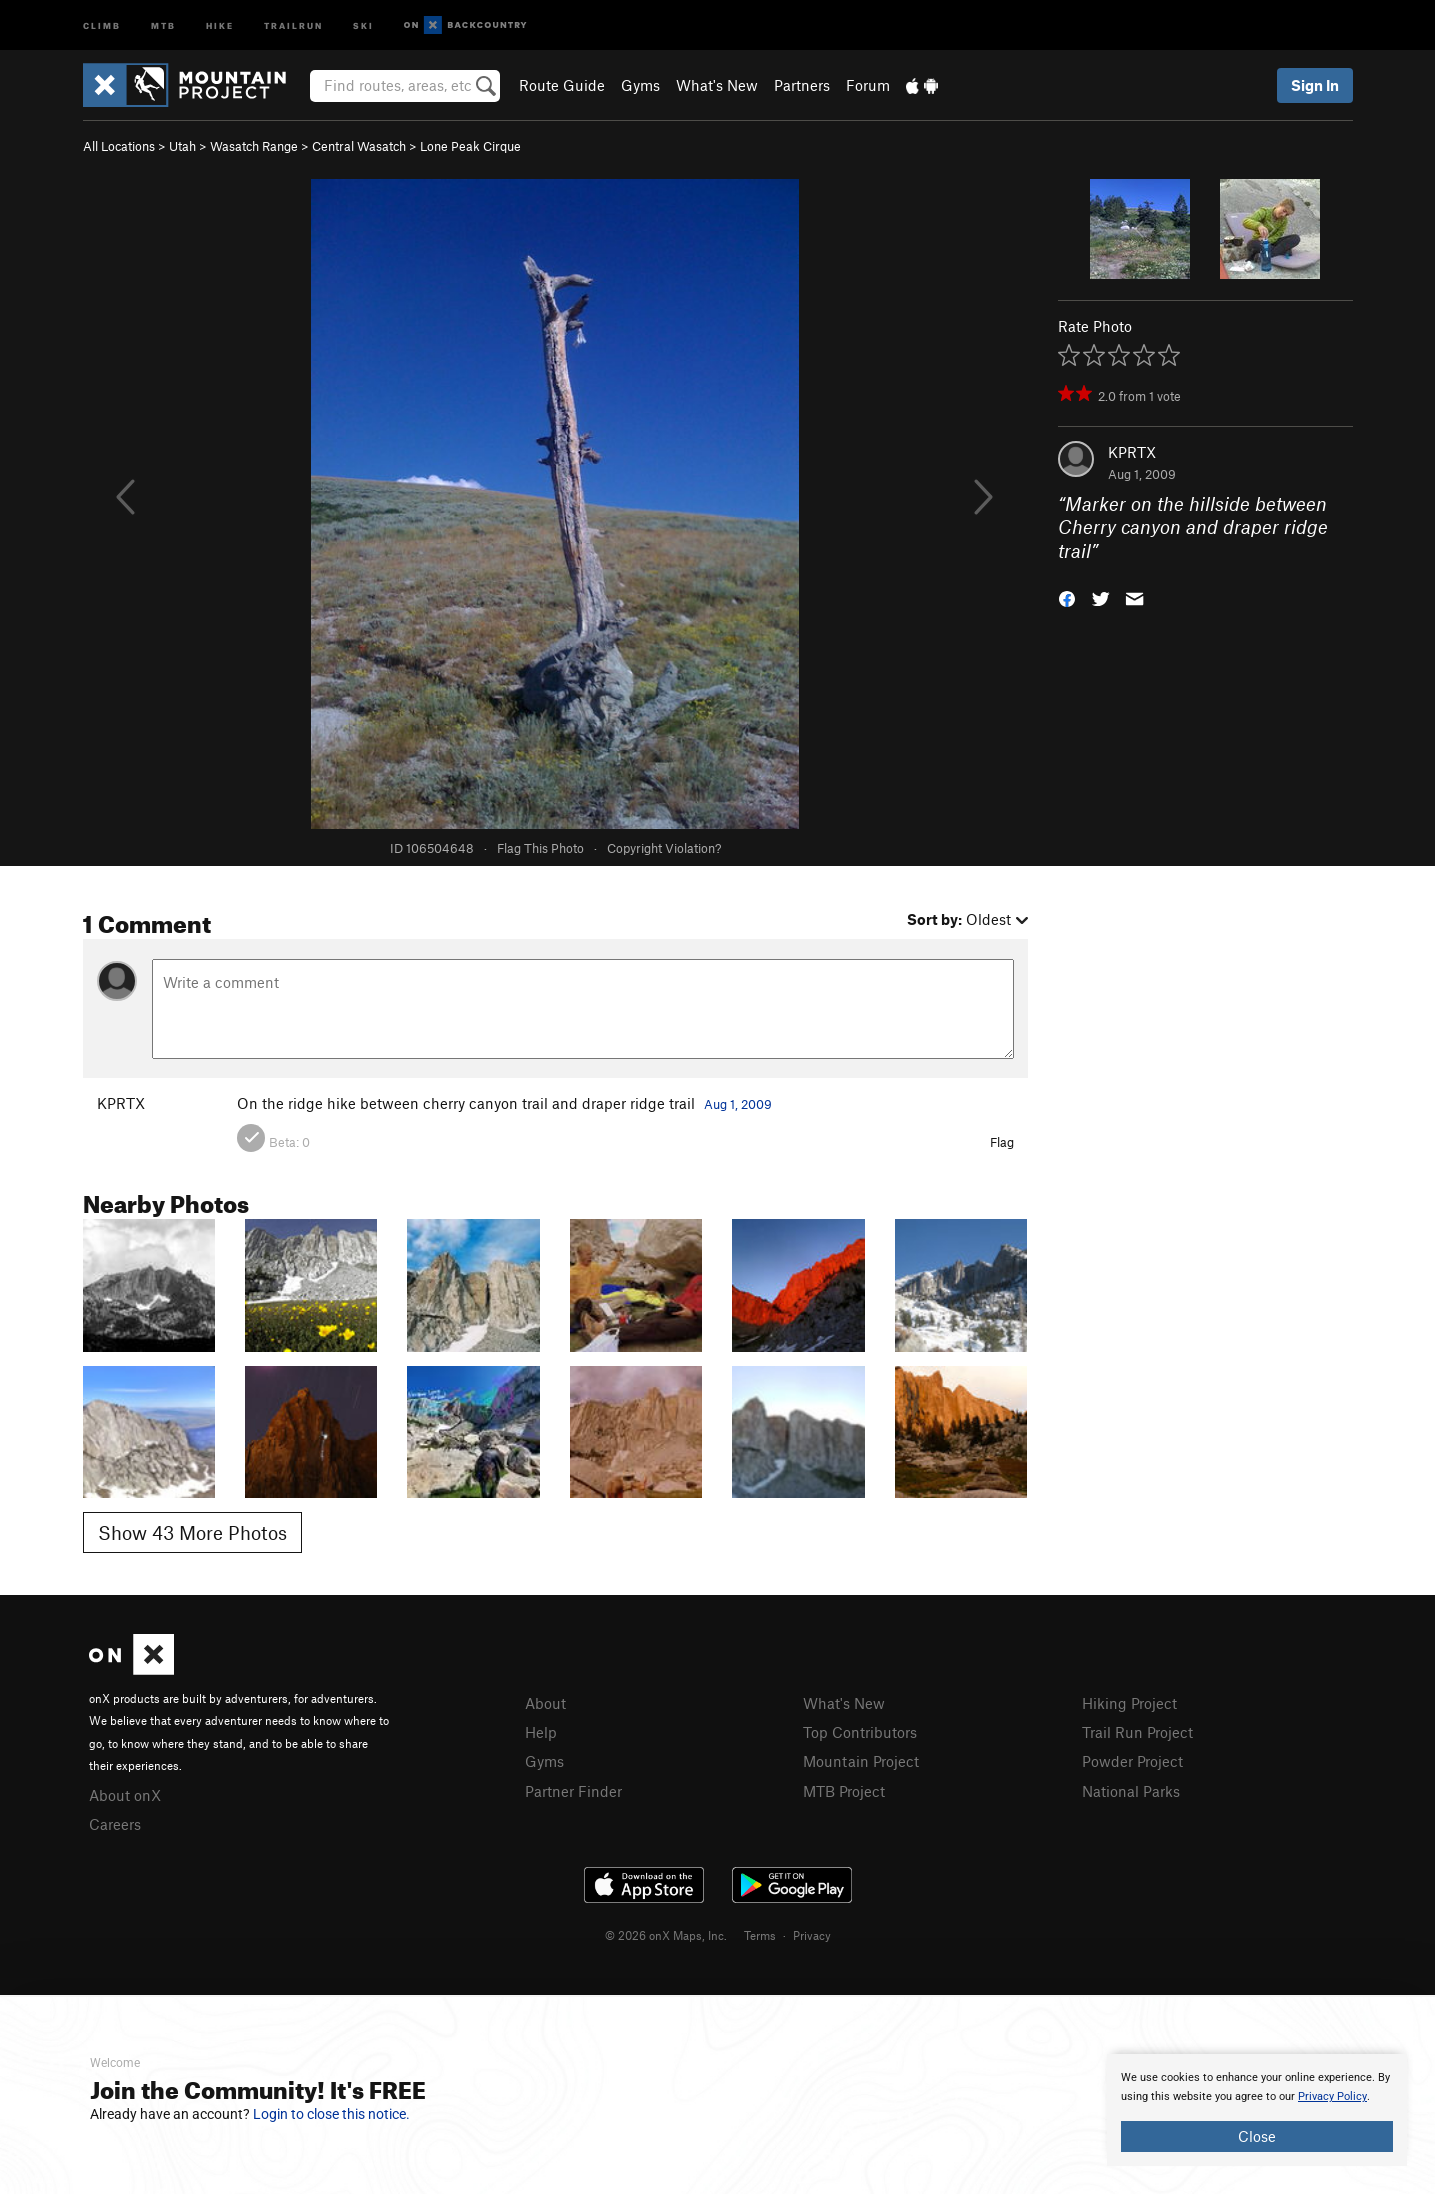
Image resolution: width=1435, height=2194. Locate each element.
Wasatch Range (254, 146)
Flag (1002, 1142)
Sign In (1315, 85)
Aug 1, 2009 (738, 1104)
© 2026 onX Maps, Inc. (666, 1935)
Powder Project (1132, 1761)
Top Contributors (860, 1732)
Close (1257, 2136)
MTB (163, 24)
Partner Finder (573, 1791)
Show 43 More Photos (192, 1532)
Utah (182, 146)
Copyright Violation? (664, 848)
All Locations (119, 146)
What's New (717, 85)
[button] (1067, 597)
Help (541, 1732)
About (545, 1703)
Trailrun (293, 24)
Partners (802, 85)
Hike (220, 24)
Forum (868, 85)
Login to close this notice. (331, 2114)
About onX (125, 1795)
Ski (363, 24)
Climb (102, 24)
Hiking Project (1129, 1703)
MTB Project (844, 1791)
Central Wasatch (359, 146)
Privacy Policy (1332, 2096)
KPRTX (1132, 452)
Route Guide (562, 85)
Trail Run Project (1137, 1732)
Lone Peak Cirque (470, 146)
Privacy (812, 1935)
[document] (1257, 2110)
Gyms (640, 85)
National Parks (1131, 1791)
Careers (115, 1824)
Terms (760, 1935)
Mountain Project (861, 1761)
